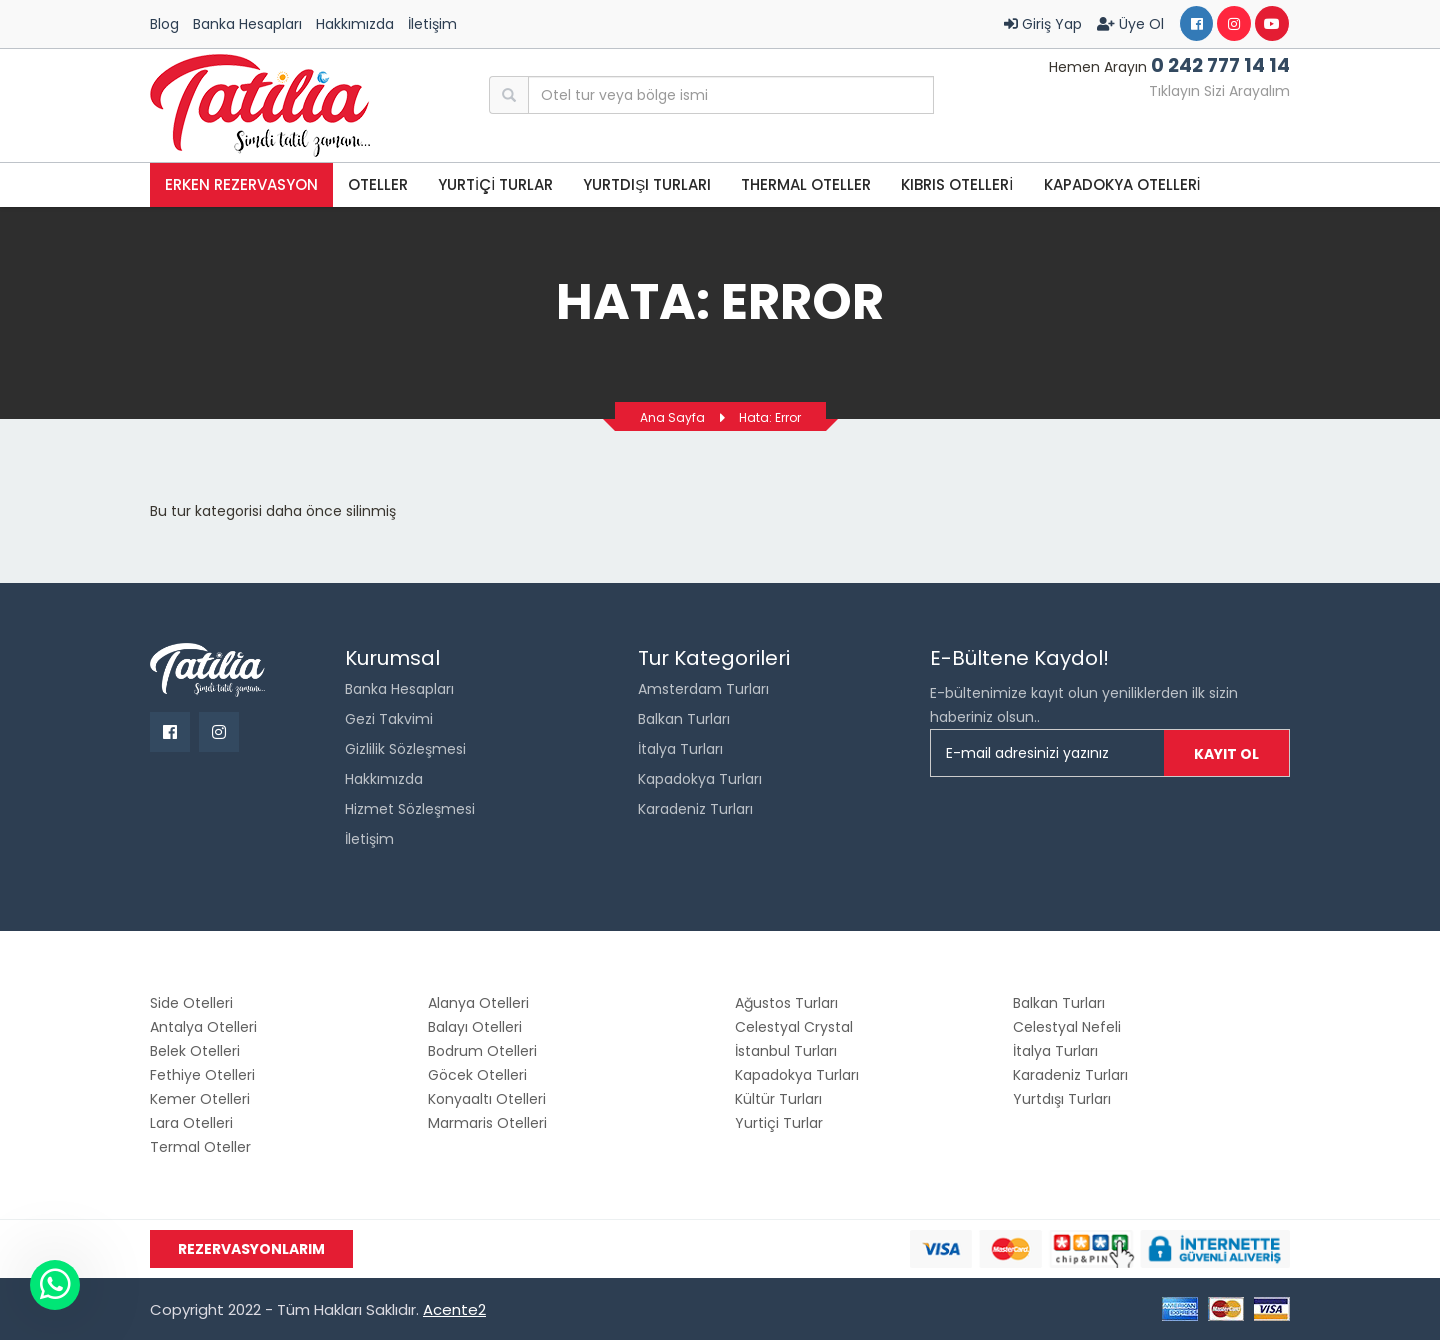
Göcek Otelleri (477, 1075)
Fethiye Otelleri (202, 1075)
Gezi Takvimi (389, 719)
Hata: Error (770, 417)
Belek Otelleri (195, 1051)
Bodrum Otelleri (482, 1051)
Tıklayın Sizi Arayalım (1219, 91)
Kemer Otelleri (200, 1099)
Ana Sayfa (672, 417)
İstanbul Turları (786, 1051)
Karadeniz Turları (695, 809)
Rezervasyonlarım (251, 1249)
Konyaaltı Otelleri (487, 1099)
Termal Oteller (200, 1147)
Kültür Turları (778, 1099)
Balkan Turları (684, 719)
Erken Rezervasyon (241, 184)
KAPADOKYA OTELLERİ (1122, 184)
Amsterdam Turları (703, 689)
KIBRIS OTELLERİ (957, 184)
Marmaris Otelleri (487, 1123)
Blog (164, 24)
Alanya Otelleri (478, 1003)
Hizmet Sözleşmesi (410, 809)
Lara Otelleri (191, 1123)
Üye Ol (1130, 24)
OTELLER (378, 184)
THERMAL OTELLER (806, 184)
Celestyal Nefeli (1067, 1027)
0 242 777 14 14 (1220, 65)
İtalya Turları (680, 749)
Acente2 (454, 1309)
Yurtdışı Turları (647, 184)
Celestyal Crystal (794, 1027)
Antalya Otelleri (203, 1027)
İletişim (432, 24)
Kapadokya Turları (700, 779)
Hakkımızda (355, 24)
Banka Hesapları (247, 24)
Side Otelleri (191, 1003)
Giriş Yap (1043, 24)
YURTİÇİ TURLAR (495, 184)
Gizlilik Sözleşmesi (405, 749)
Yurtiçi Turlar (779, 1123)
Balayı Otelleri (475, 1027)
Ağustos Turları (786, 1003)
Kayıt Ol (1226, 754)
